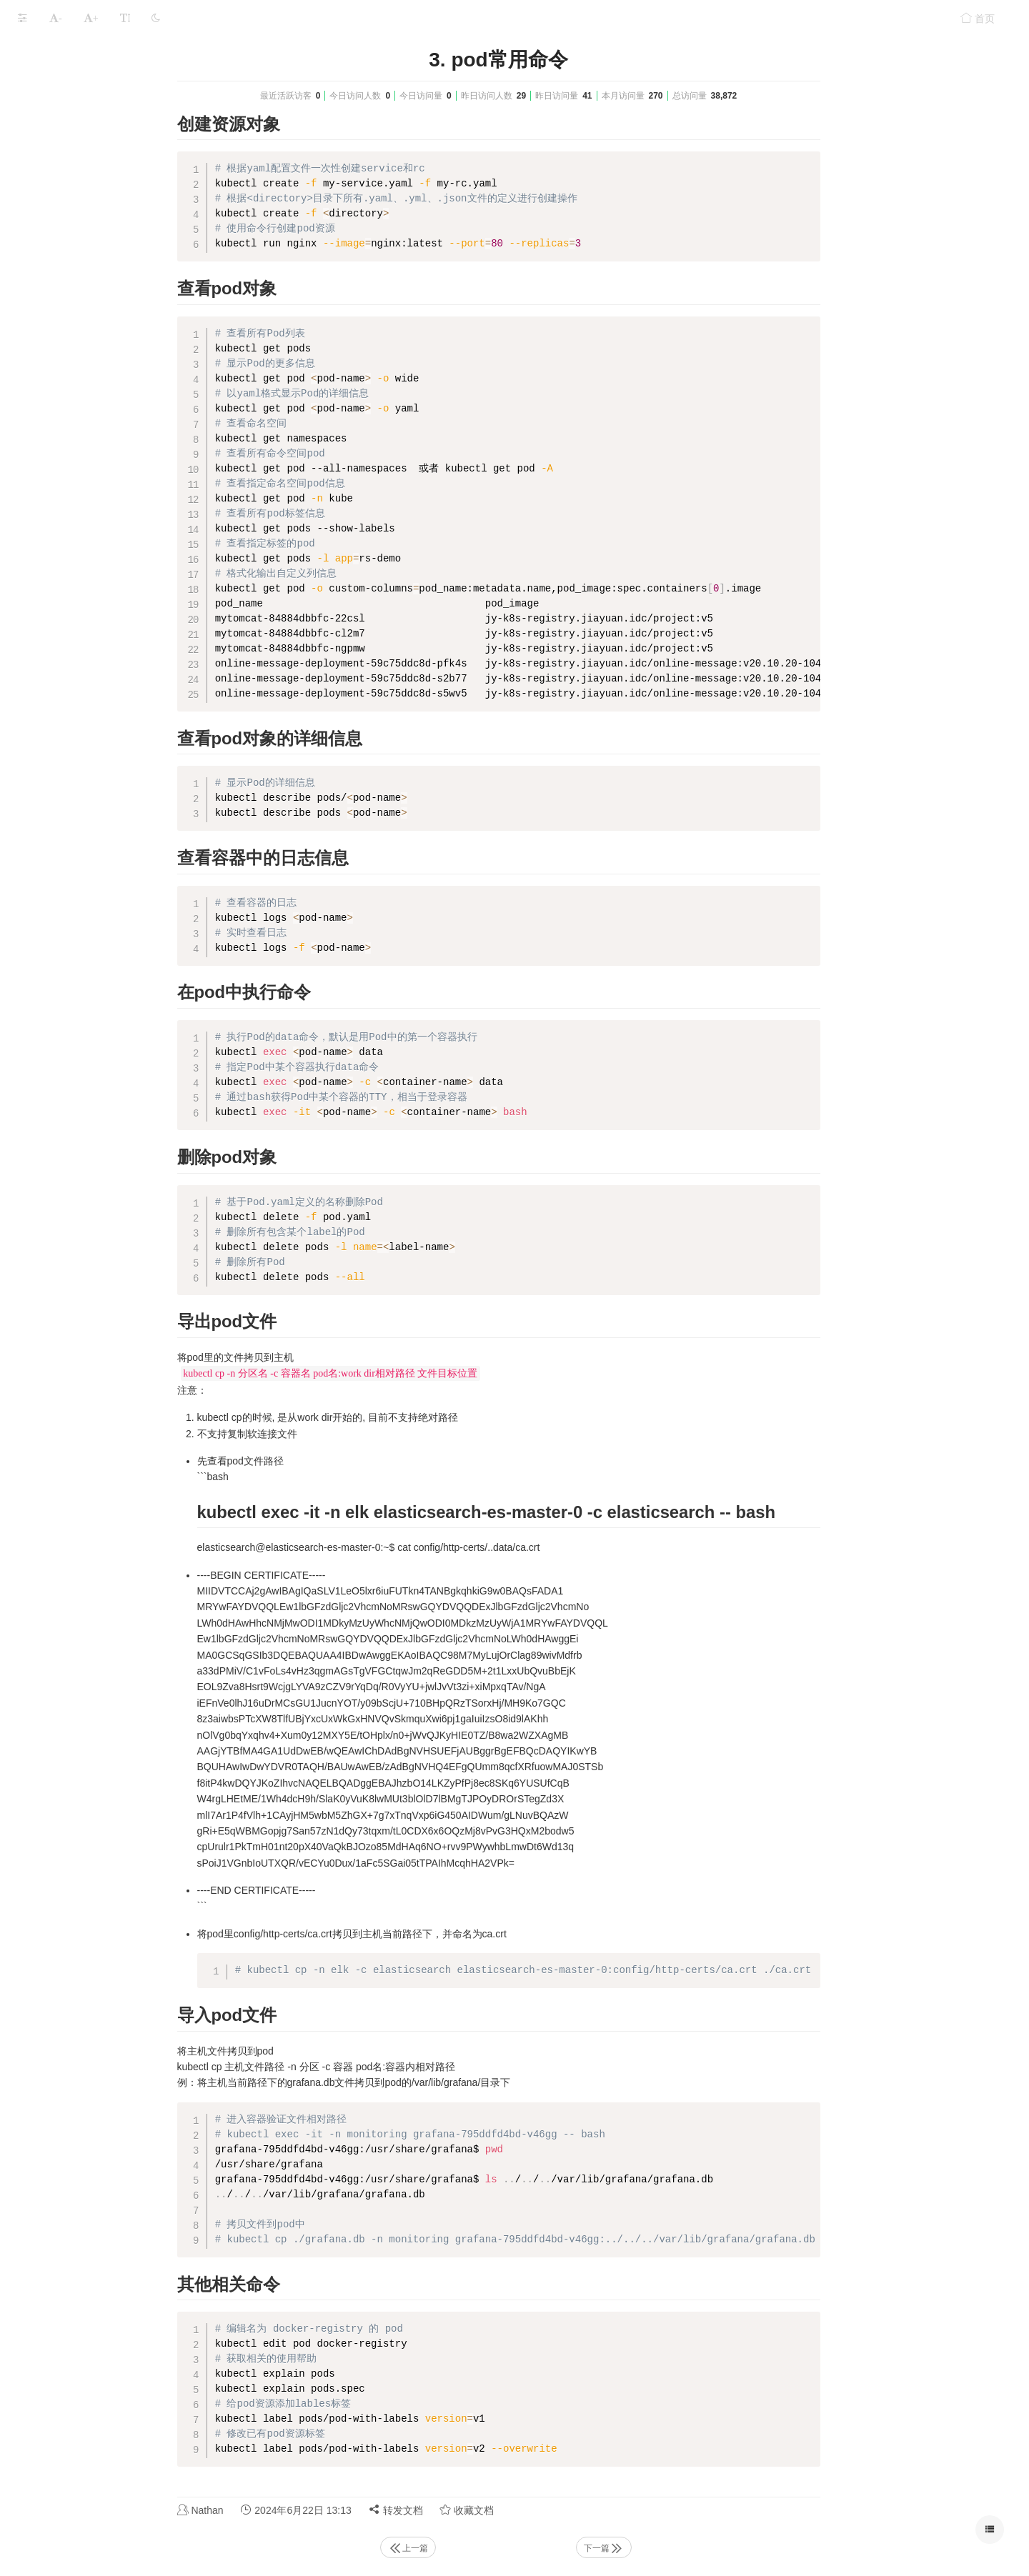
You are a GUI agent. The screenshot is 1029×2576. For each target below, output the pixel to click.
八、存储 (38, 282)
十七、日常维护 (53, 533)
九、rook (37, 310)
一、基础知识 (48, 87)
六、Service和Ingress (66, 227)
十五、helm (43, 477)
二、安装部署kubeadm (68, 115)
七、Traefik (43, 255)
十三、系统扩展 (53, 422)
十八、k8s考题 (51, 561)
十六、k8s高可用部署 (66, 505)
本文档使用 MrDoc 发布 (56, 600)
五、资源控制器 (53, 199)
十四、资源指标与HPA (68, 450)
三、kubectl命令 (53, 143)
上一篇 (515, 2548)
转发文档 (503, 2510)
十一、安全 (43, 366)
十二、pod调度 (51, 394)
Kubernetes (110, 51)
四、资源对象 (48, 171)
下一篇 (711, 2548)
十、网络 (38, 338)
